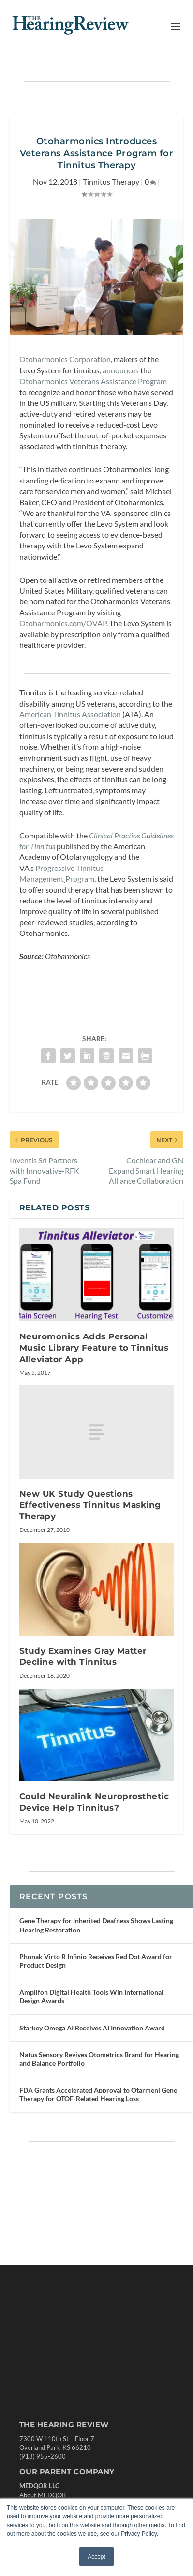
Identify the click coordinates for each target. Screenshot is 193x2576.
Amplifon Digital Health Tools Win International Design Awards (91, 1996)
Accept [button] (96, 2556)
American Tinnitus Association (70, 714)
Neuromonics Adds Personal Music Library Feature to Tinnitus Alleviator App (94, 1348)
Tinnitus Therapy (111, 181)
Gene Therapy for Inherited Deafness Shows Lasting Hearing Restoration (96, 1924)
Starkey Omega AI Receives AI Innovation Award (92, 2028)
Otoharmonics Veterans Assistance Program (93, 381)
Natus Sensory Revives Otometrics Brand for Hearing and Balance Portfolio (99, 2058)
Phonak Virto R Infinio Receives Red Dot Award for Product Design (95, 1960)
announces (121, 370)
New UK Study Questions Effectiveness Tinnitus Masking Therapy (90, 1505)
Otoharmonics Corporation (65, 359)
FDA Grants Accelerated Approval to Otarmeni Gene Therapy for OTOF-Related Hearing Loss (98, 2094)
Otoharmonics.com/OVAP (62, 623)
